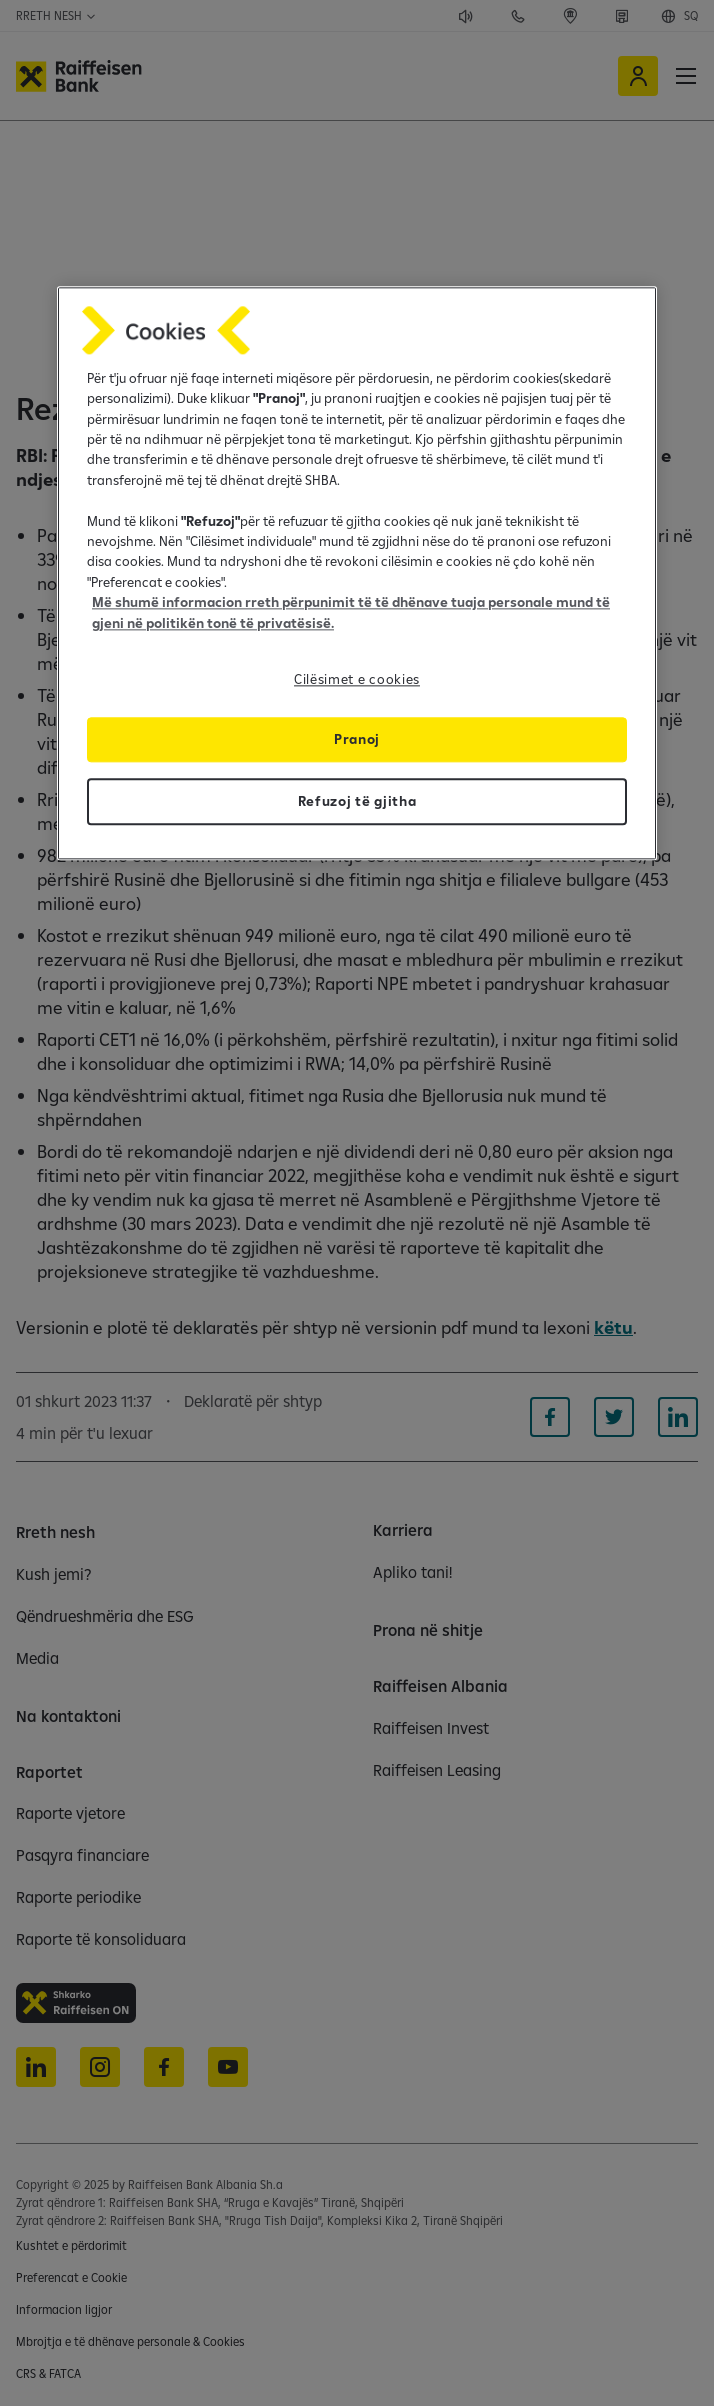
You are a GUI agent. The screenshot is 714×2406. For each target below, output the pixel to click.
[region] (357, 573)
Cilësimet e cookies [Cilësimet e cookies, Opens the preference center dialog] (357, 679)
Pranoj (357, 739)
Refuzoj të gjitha (357, 801)
